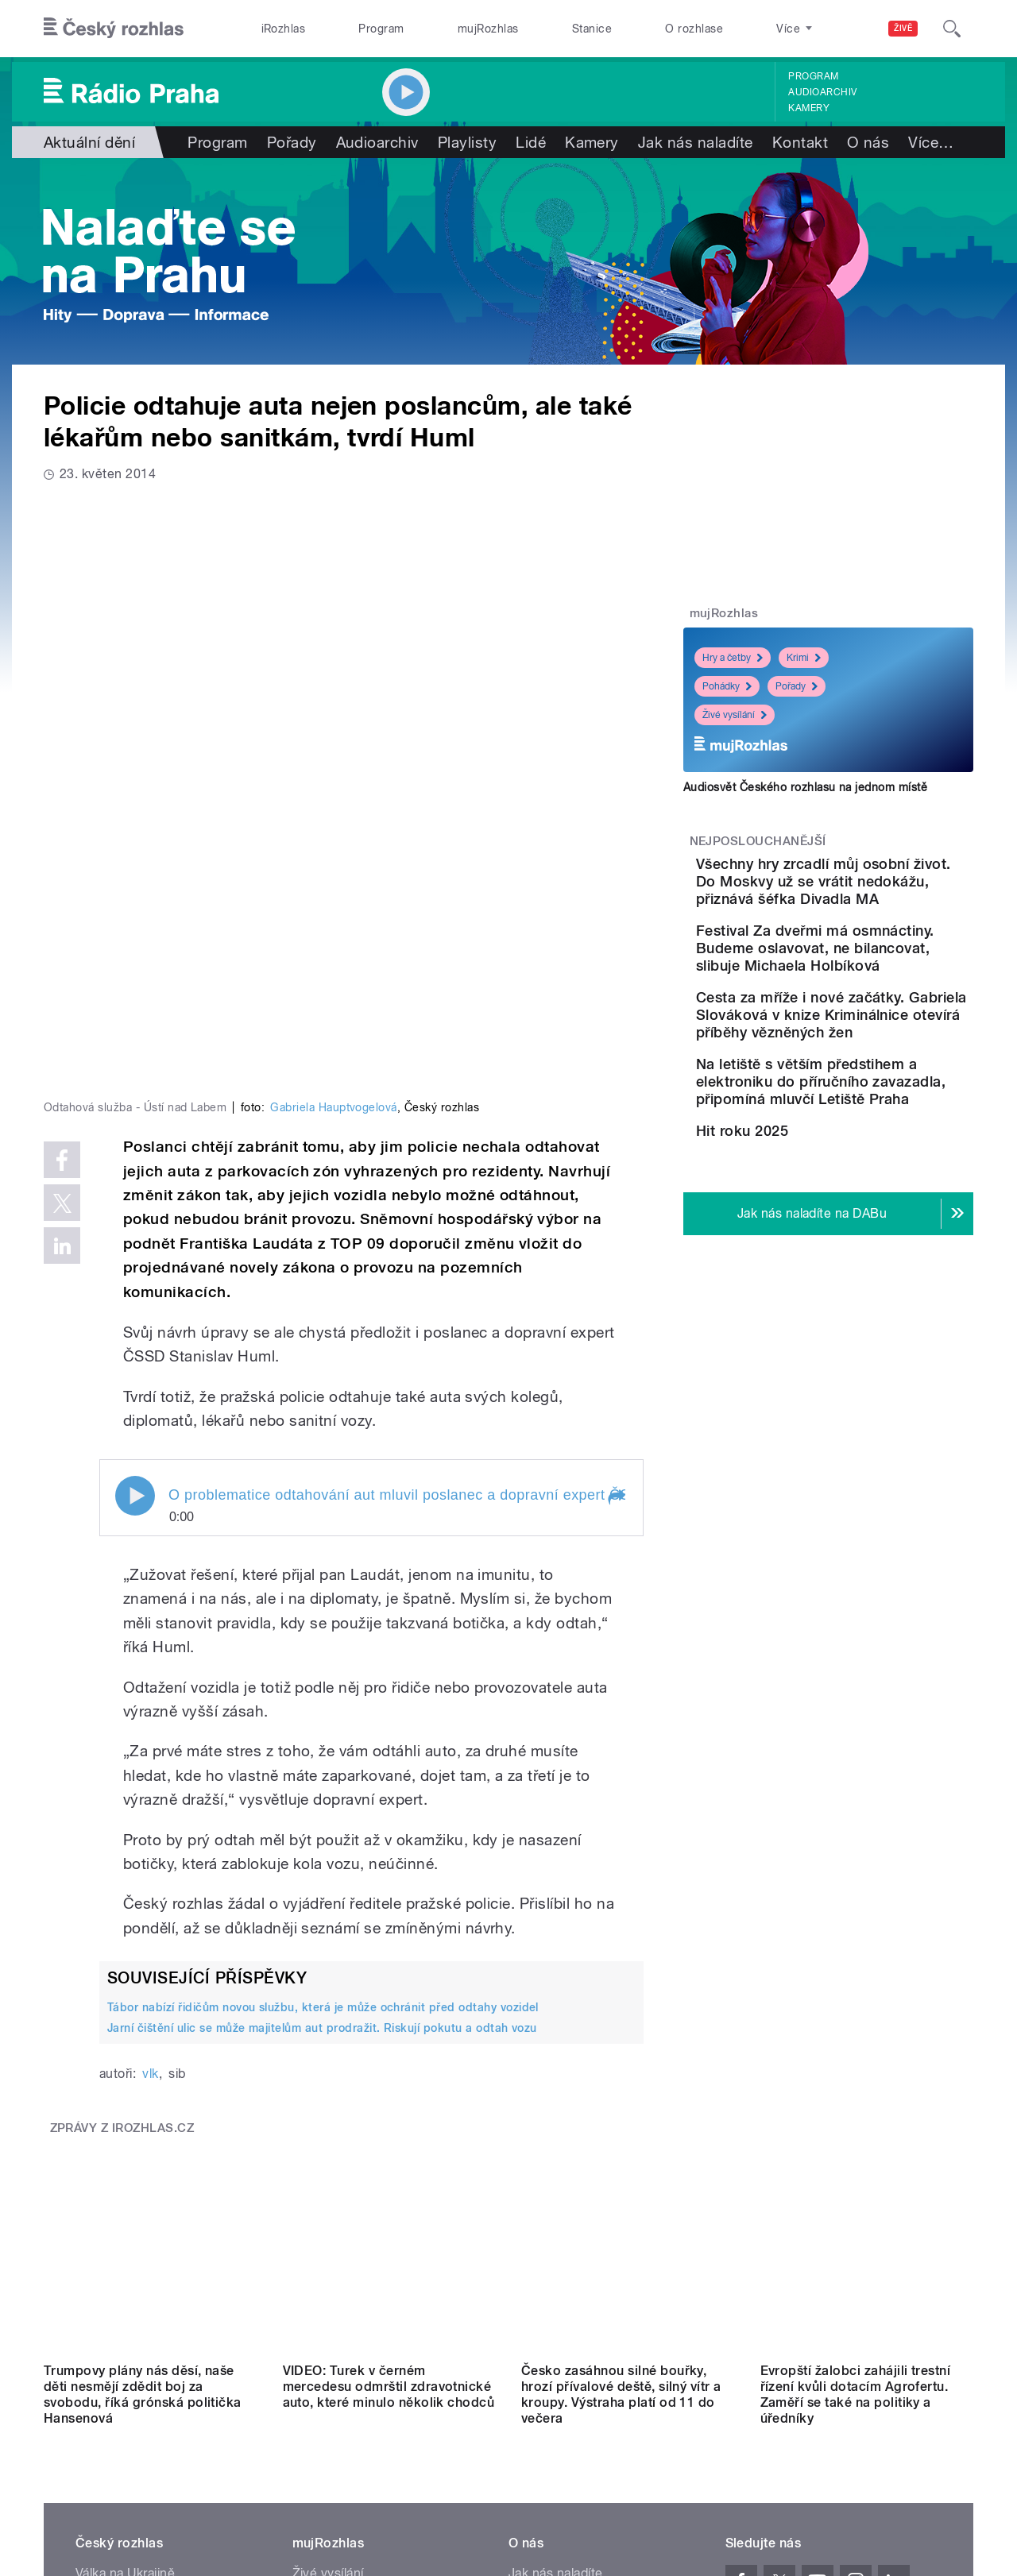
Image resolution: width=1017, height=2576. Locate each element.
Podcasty (320, 2287)
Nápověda (538, 2263)
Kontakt (800, 142)
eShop (94, 2311)
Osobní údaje (759, 2423)
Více (930, 142)
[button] (615, 1235)
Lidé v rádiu (542, 2287)
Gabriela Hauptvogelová (333, 845)
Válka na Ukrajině (125, 2239)
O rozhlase (694, 28)
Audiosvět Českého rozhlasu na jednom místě (805, 787)
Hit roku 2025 (831, 1235)
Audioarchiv (822, 92)
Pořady (292, 142)
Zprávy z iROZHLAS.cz (122, 1865)
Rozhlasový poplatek (569, 2358)
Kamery (808, 108)
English (922, 2423)
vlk (150, 1810)
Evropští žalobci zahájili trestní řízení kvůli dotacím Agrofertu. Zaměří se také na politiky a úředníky (855, 2061)
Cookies (686, 2423)
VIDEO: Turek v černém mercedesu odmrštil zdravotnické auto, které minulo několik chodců (389, 2053)
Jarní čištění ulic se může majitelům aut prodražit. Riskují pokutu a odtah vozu (322, 1765)
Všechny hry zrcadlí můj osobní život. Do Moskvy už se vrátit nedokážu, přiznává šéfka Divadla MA (876, 890)
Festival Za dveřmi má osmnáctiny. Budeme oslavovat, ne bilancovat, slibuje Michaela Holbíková (877, 974)
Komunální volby (124, 2263)
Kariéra (529, 2311)
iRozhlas (283, 28)
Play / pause (135, 1233)
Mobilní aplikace (339, 2311)
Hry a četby (732, 657)
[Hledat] (951, 28)
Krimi (804, 657)
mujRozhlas (488, 28)
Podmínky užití (848, 2423)
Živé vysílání (734, 714)
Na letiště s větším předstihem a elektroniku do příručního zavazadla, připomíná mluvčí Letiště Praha (871, 1169)
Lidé (531, 142)
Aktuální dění (89, 142)
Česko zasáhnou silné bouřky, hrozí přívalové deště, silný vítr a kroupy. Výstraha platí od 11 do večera (621, 2061)
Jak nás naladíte (695, 142)
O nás (868, 142)
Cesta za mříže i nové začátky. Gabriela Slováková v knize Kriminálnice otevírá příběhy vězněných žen (863, 1067)
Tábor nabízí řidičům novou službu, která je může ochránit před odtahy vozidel (323, 1745)
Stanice (592, 28)
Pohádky (727, 686)
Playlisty (467, 142)
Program (381, 28)
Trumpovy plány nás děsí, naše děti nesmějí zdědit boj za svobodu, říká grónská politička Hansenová (143, 2061)
